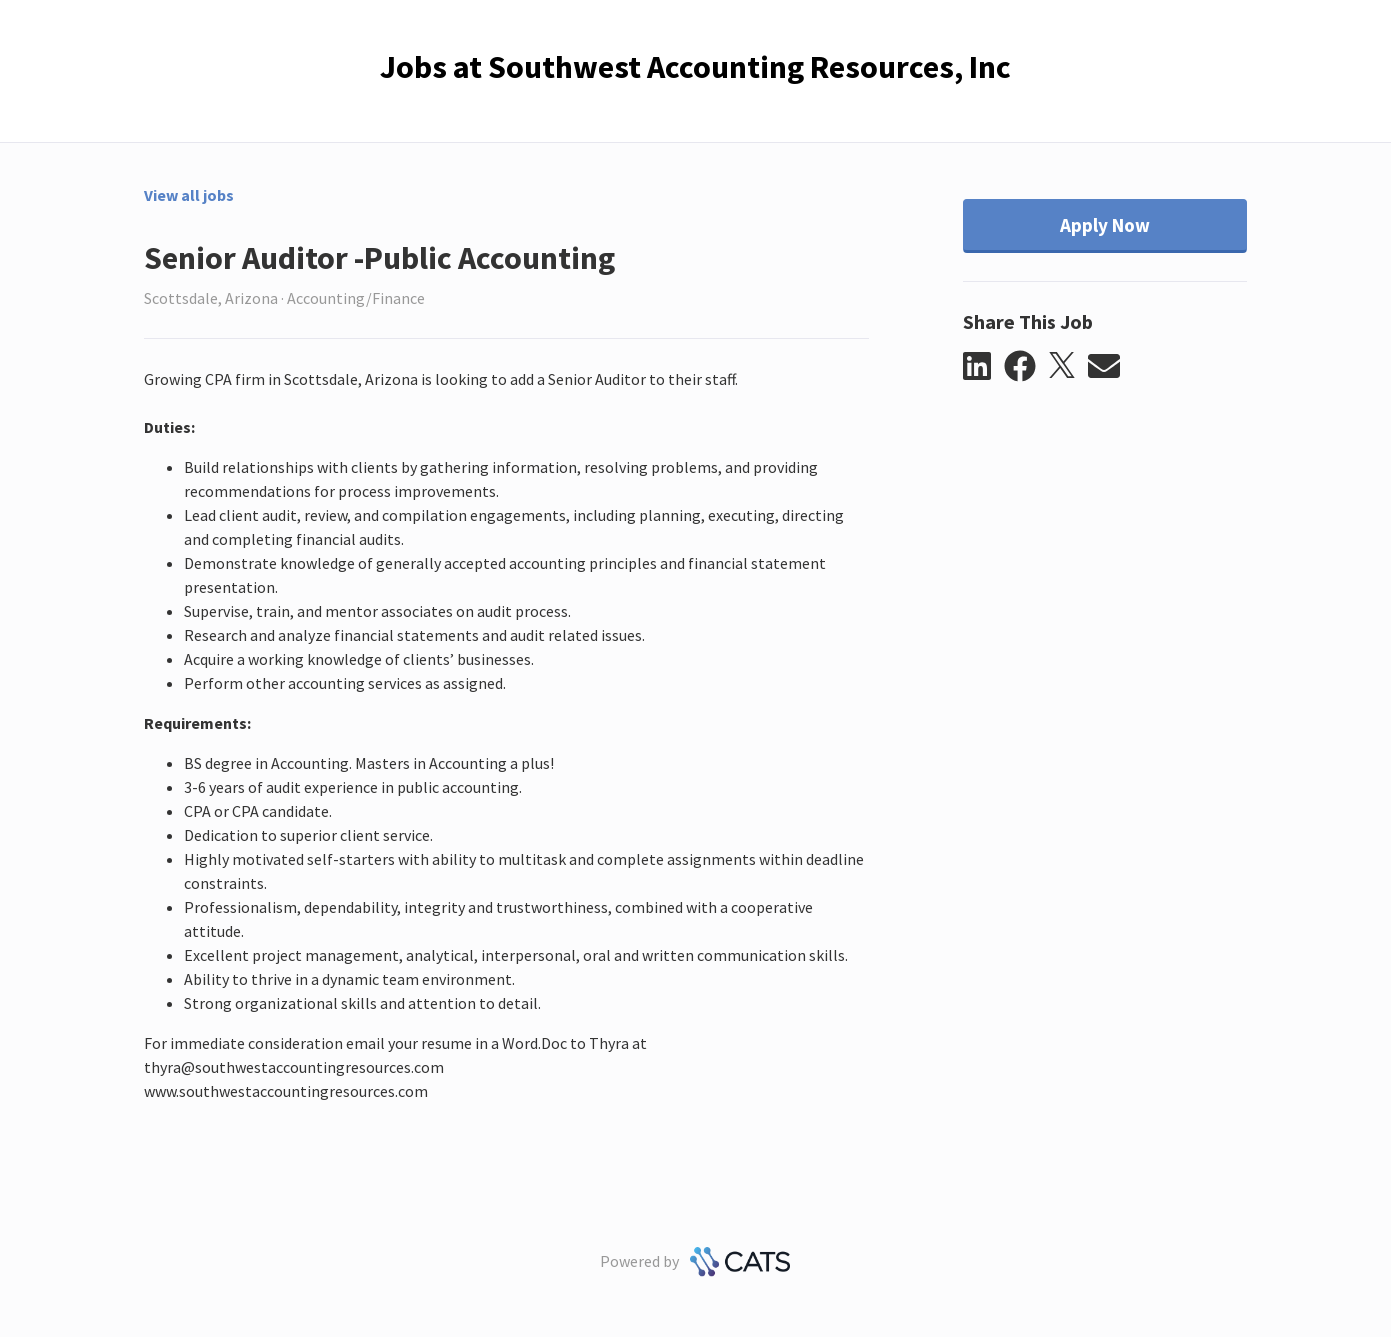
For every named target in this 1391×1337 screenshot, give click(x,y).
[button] (983, 367)
